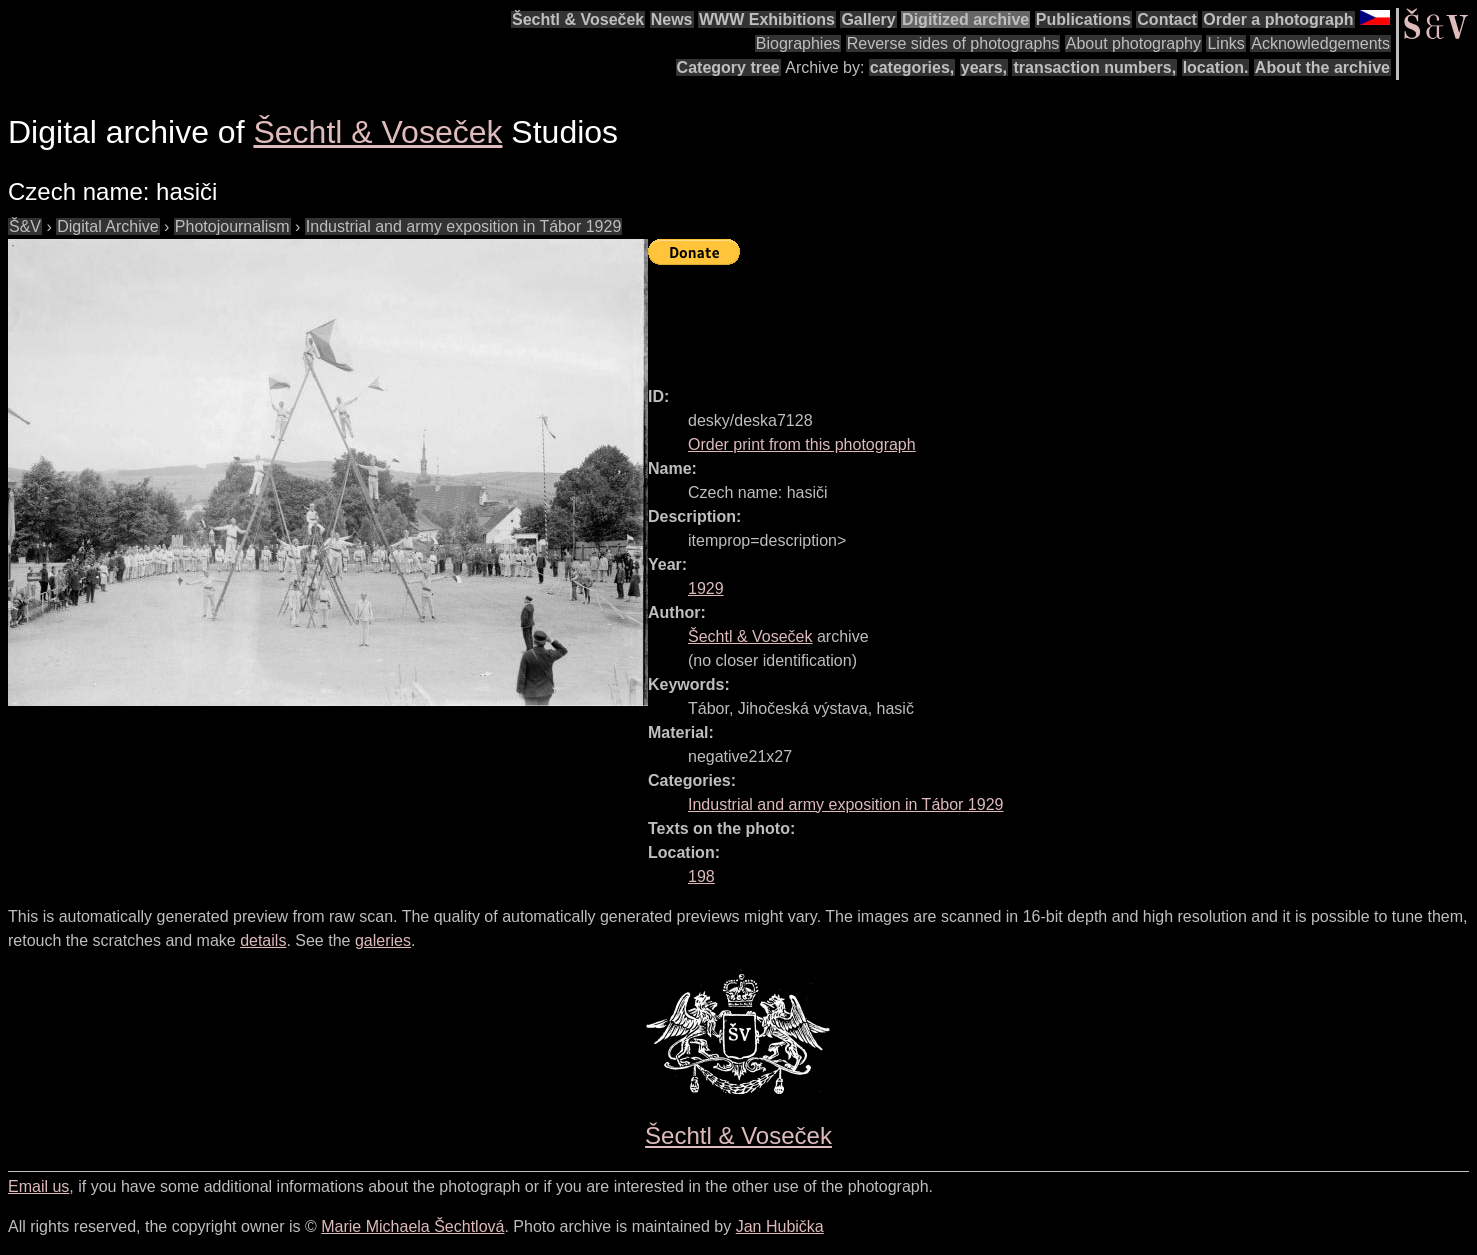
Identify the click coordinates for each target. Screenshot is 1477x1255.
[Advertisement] (1012, 317)
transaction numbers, (1094, 67)
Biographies (798, 43)
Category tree (728, 67)
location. (1216, 67)
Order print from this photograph (802, 444)
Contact (1167, 19)
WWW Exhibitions (767, 19)
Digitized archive (965, 19)
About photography (1133, 43)
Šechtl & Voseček (578, 19)
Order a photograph (1278, 19)
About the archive (1322, 67)
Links (1225, 43)
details (263, 940)
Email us (38, 1186)
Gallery (868, 19)
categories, (912, 67)
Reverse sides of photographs (953, 43)
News (672, 19)
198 (701, 876)
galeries (383, 940)
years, (984, 67)
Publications (1083, 19)
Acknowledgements (1320, 43)
